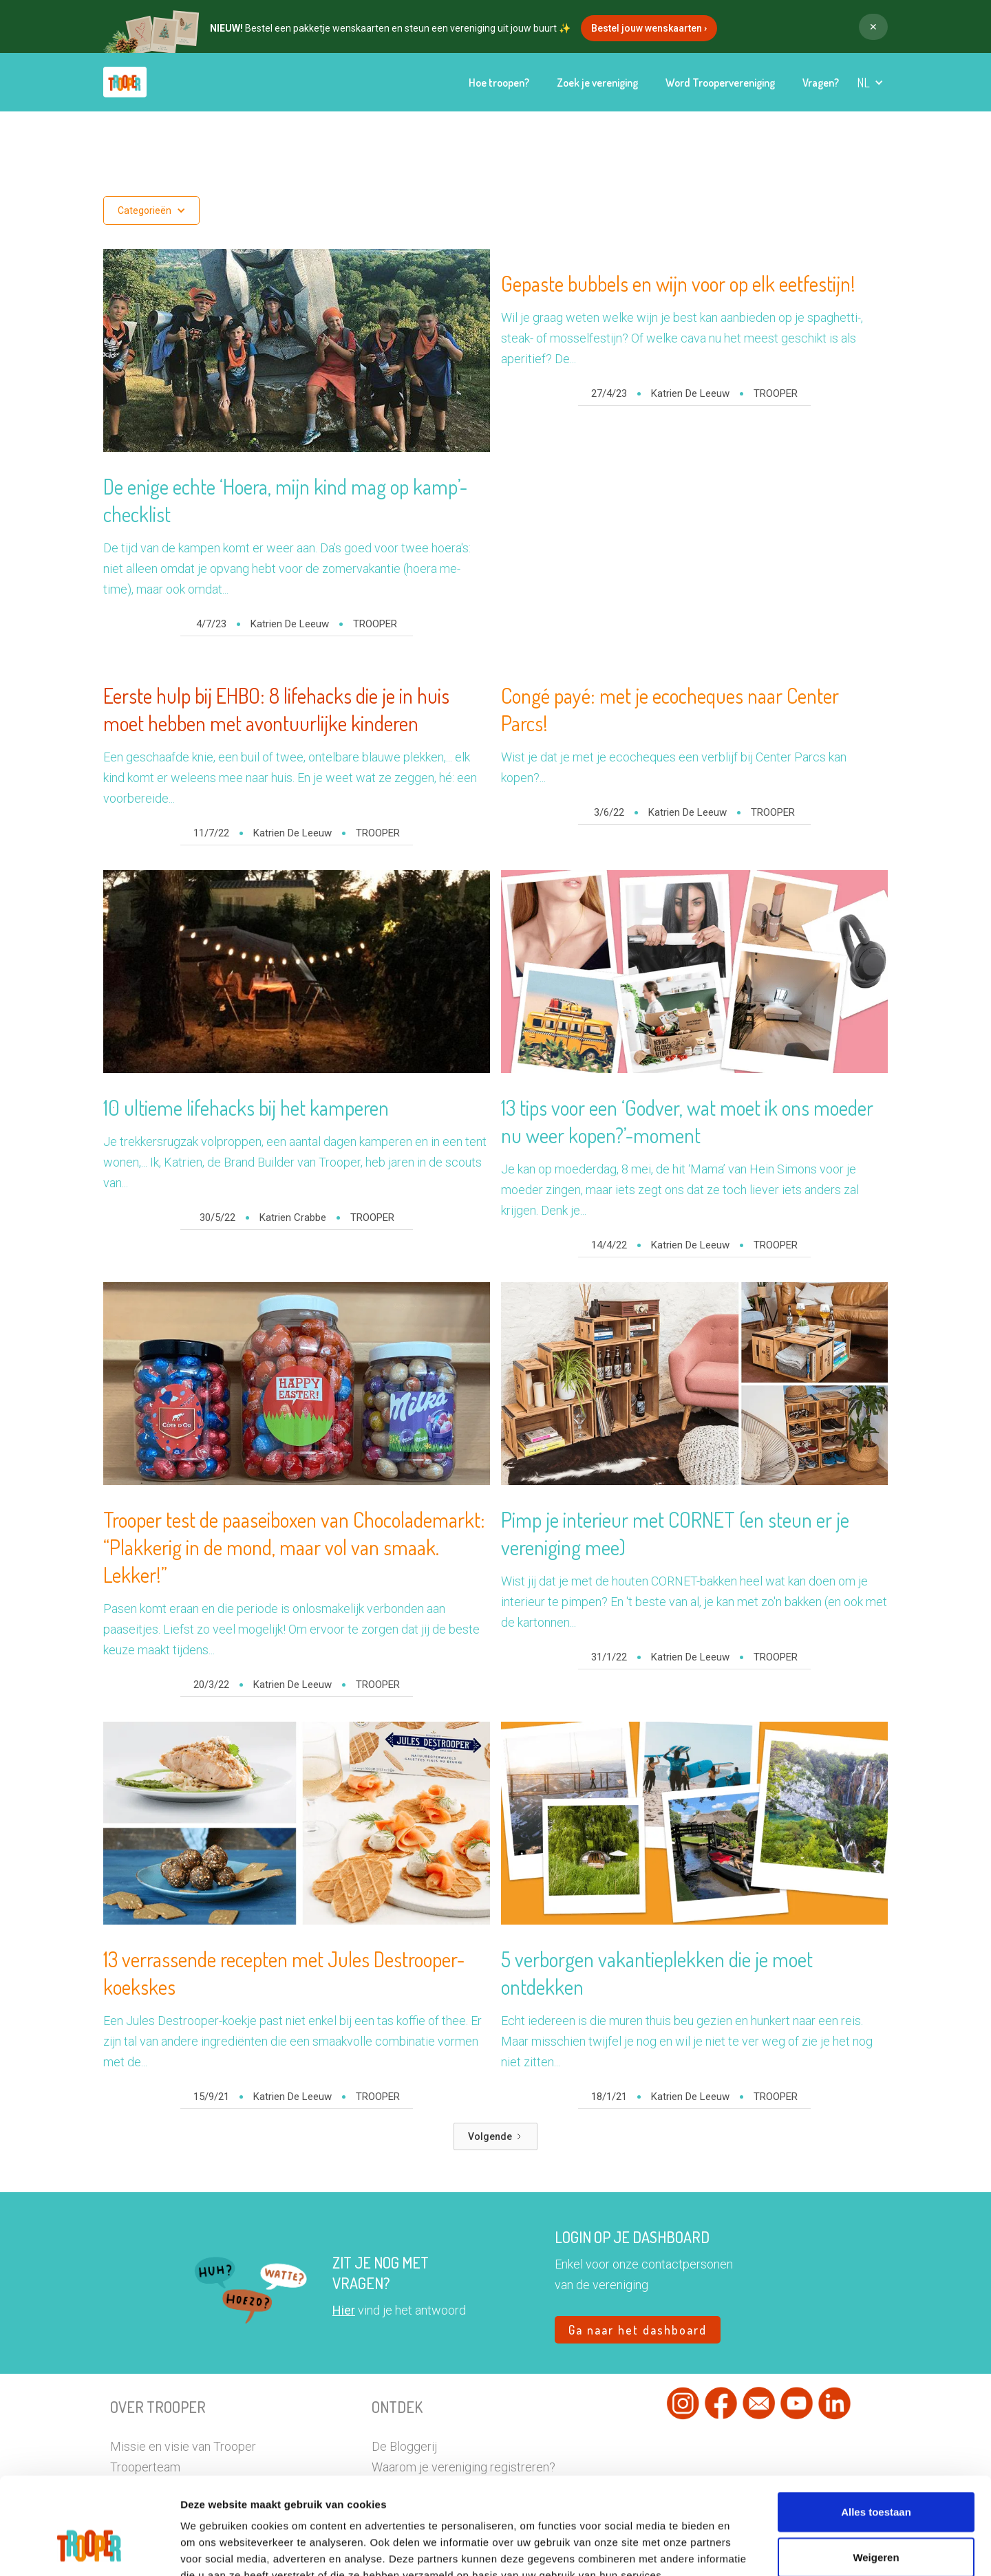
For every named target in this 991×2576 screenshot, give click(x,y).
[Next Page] (495, 2136)
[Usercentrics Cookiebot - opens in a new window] (89, 2549)
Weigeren (876, 2475)
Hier (343, 2310)
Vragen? (820, 82)
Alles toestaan (876, 2430)
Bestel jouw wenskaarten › (649, 28)
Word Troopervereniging (720, 82)
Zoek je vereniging (597, 82)
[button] (870, 83)
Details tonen (770, 2549)
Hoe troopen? (499, 82)
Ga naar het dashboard (637, 2329)
